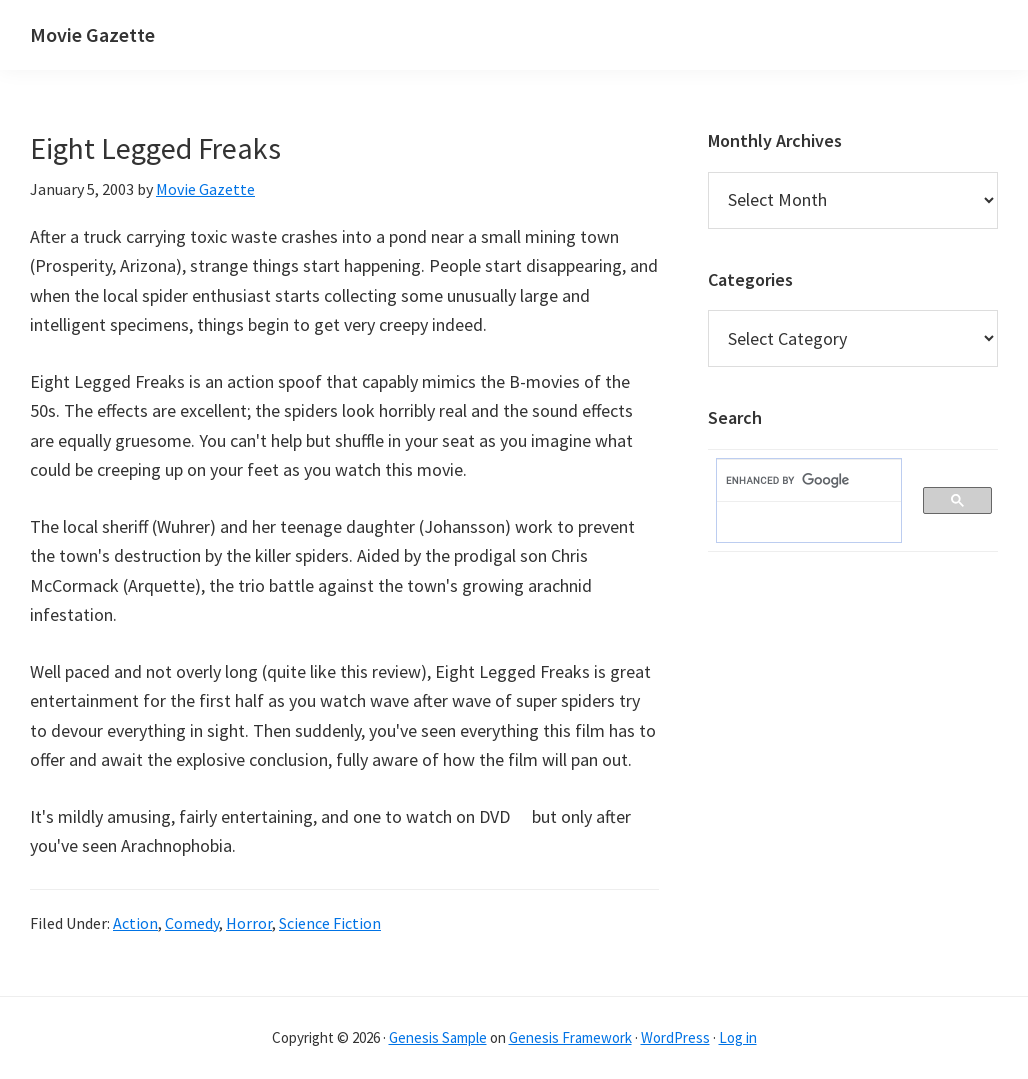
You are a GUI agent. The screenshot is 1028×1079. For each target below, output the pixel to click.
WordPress (675, 1037)
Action (135, 923)
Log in (738, 1037)
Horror (249, 923)
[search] (799, 481)
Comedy (192, 923)
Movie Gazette (92, 34)
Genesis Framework (570, 1037)
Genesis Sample (438, 1037)
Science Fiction (330, 923)
